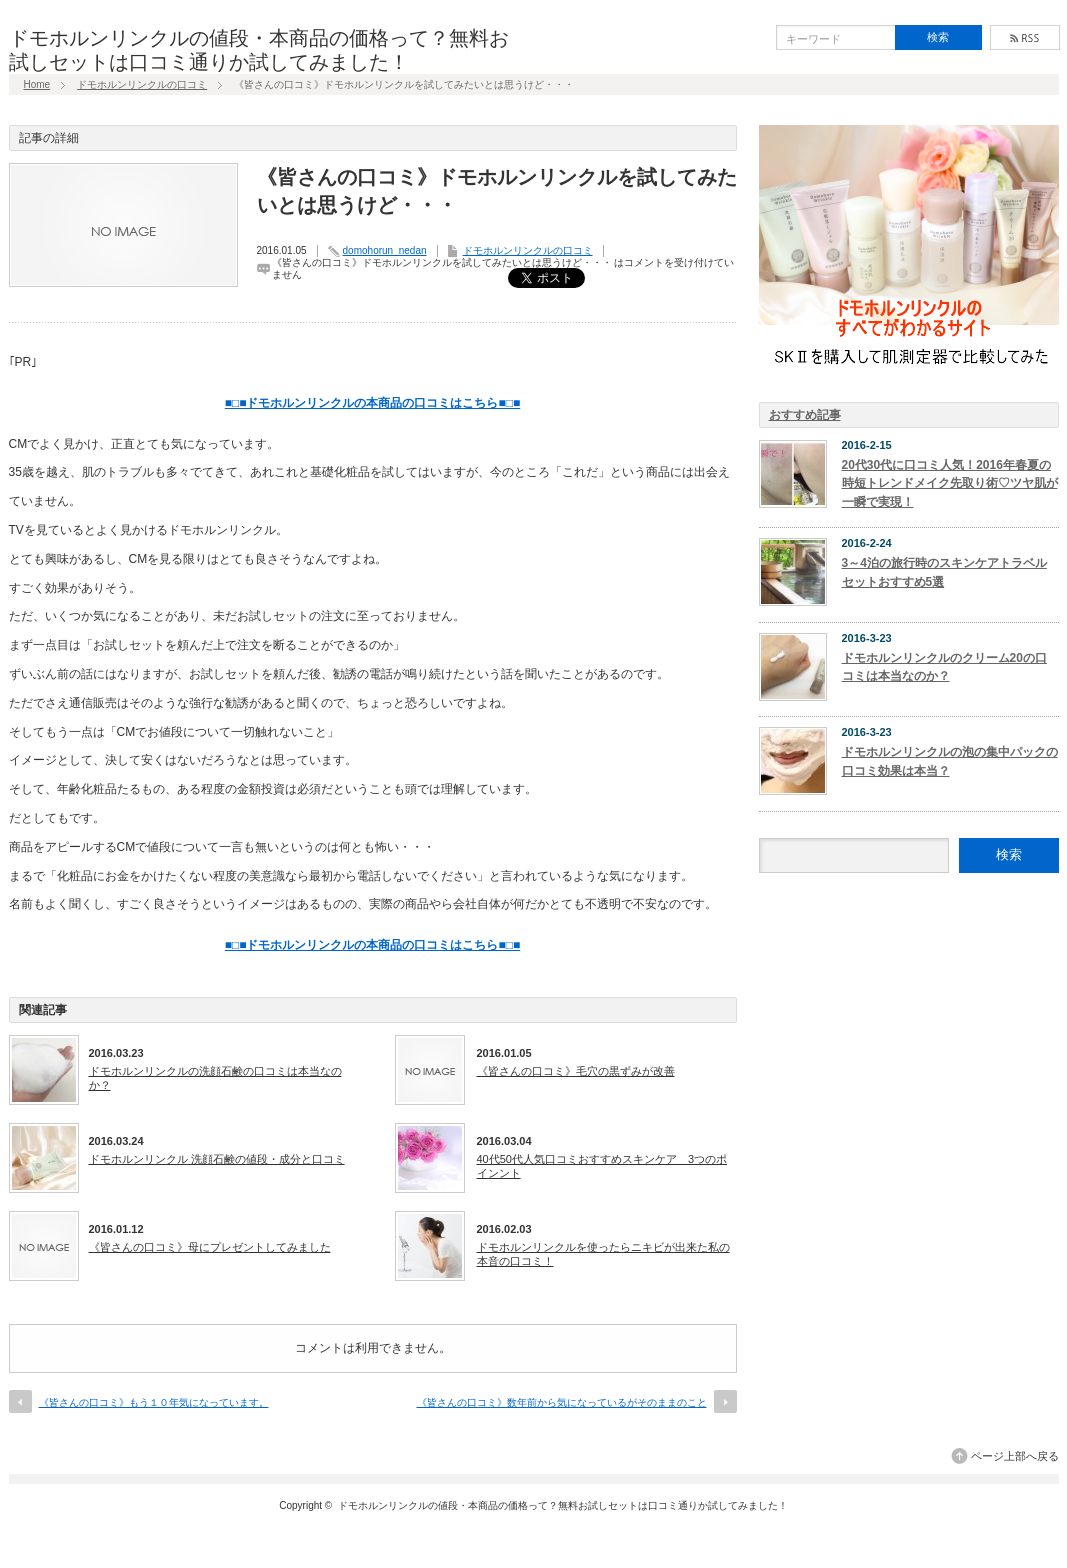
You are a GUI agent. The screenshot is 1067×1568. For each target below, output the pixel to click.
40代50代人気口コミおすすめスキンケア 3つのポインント (602, 1166)
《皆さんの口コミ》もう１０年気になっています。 (154, 1402)
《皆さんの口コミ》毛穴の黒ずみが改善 (576, 1071)
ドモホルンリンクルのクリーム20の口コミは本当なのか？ (944, 667)
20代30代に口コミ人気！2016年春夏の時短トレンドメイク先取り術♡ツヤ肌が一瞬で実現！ (950, 483)
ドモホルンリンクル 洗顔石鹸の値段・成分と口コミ (217, 1159)
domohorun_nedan (385, 250)
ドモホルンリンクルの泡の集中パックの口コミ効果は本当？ (950, 761)
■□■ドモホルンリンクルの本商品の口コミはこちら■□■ (373, 403)
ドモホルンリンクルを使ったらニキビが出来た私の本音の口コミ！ (603, 1254)
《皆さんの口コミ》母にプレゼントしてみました (210, 1247)
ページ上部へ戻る (1015, 1456)
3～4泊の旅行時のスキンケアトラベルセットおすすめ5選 (944, 572)
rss (1025, 37)
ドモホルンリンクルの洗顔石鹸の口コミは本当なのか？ (215, 1078)
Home (37, 84)
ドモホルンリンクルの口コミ (142, 84)
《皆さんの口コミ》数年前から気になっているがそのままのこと (562, 1402)
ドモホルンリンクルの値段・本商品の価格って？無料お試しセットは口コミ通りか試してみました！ (563, 1505)
